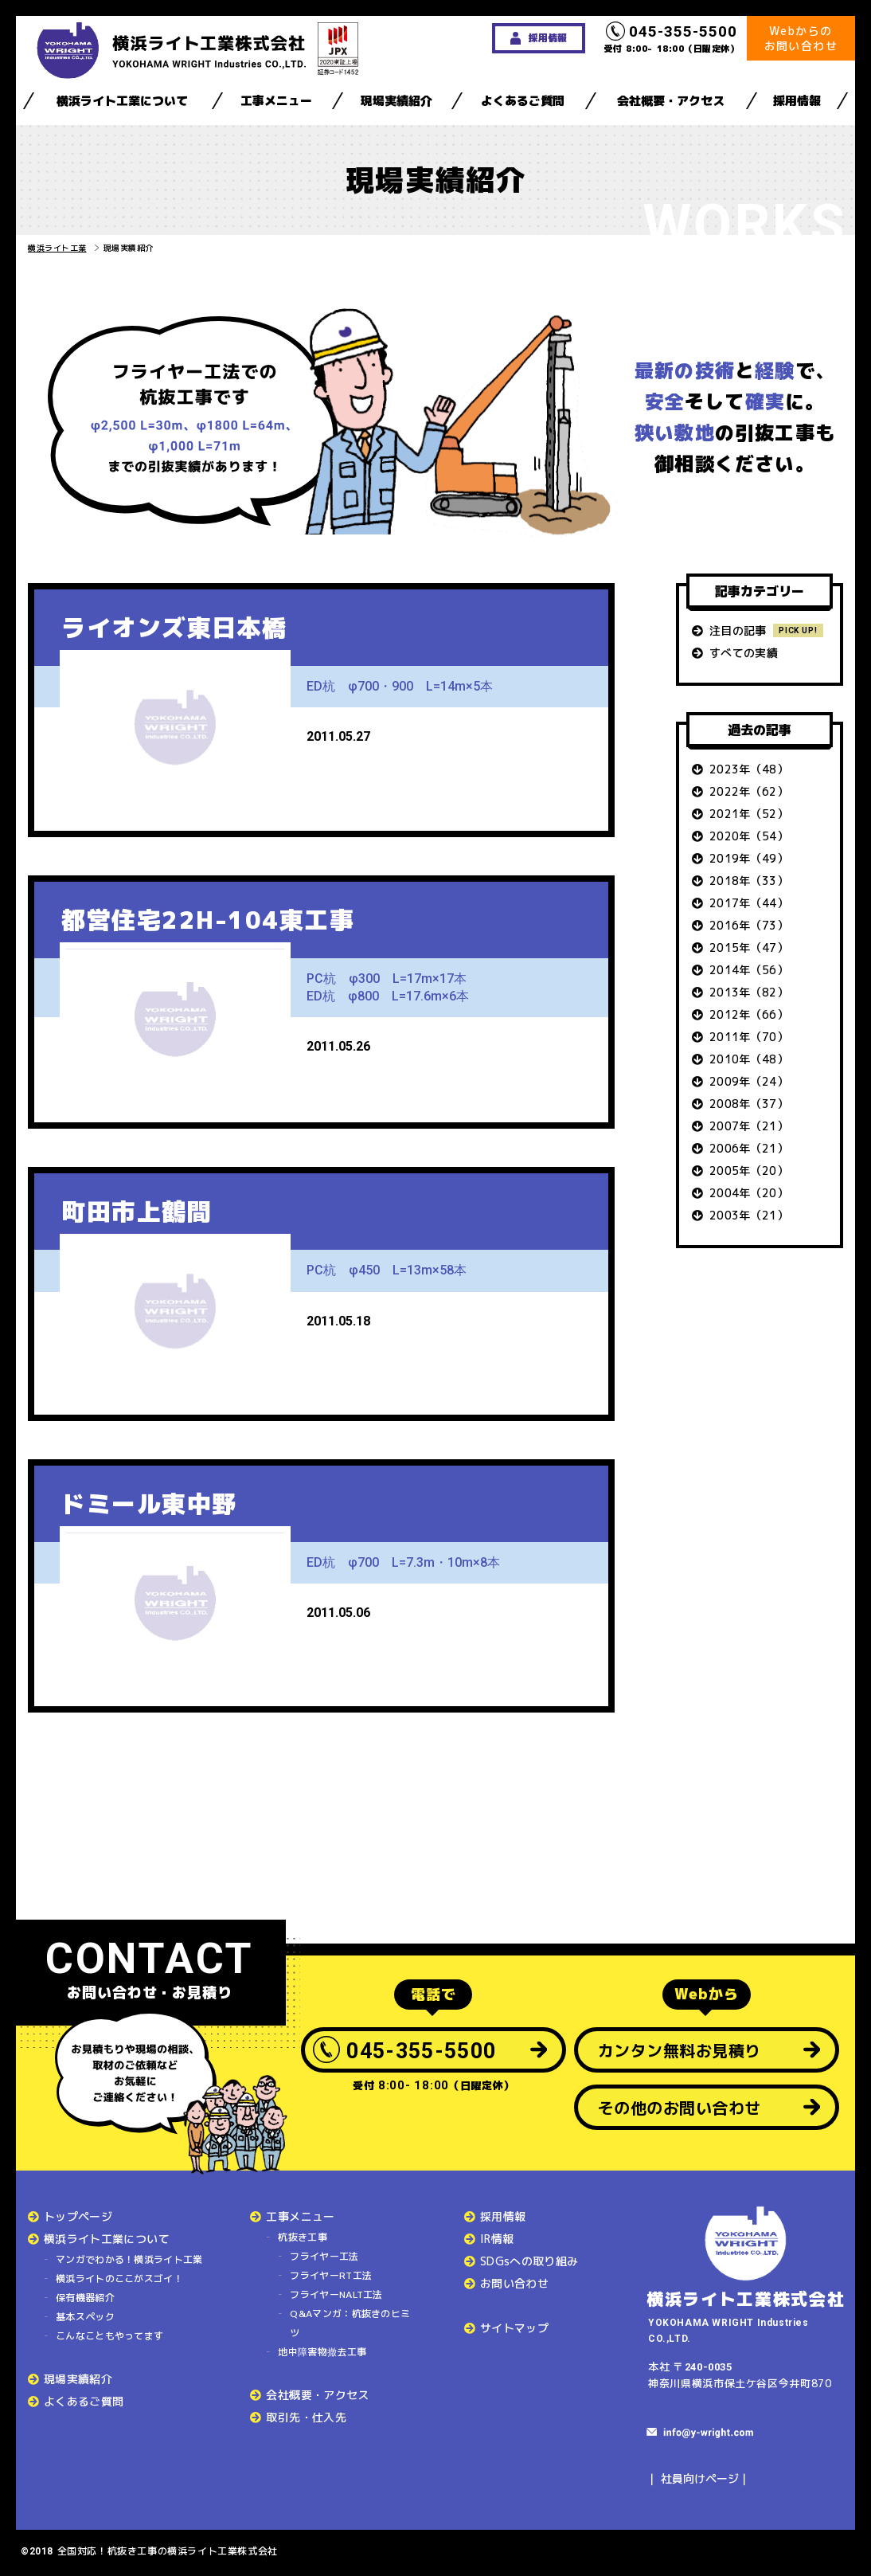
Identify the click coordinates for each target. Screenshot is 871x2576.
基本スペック (85, 2316)
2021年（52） (748, 813)
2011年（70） (748, 1036)
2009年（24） (748, 1081)
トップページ (78, 2216)
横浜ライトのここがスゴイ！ (119, 2278)
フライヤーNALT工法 (336, 2294)
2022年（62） (748, 791)
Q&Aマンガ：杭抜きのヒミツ (350, 2323)
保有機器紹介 (85, 2297)
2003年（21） (748, 1215)
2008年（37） (748, 1103)
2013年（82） (748, 992)
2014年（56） (748, 969)
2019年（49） (748, 858)
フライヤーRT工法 (331, 2275)
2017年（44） (748, 902)
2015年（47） (748, 947)
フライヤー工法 (324, 2256)
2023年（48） (748, 769)
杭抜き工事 (302, 2237)
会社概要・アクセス (671, 100)
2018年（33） (748, 880)
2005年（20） (748, 1170)
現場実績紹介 (396, 100)
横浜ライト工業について (122, 100)
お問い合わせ (514, 2283)
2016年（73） (748, 925)
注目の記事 (738, 630)
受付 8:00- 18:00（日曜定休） (672, 38)
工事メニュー (276, 100)
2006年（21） (748, 1148)
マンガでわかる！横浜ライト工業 (129, 2259)
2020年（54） (748, 836)
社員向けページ (700, 2478)
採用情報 (797, 100)
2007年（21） (748, 1125)
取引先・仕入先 (306, 2417)
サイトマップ (514, 2327)
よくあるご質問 (522, 100)
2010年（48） (748, 1059)
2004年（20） (748, 1192)
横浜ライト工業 (57, 247)
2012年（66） (748, 1014)
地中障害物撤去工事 (322, 2352)
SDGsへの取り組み (529, 2261)
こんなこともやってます (109, 2336)
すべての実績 (743, 652)
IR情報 (497, 2238)
